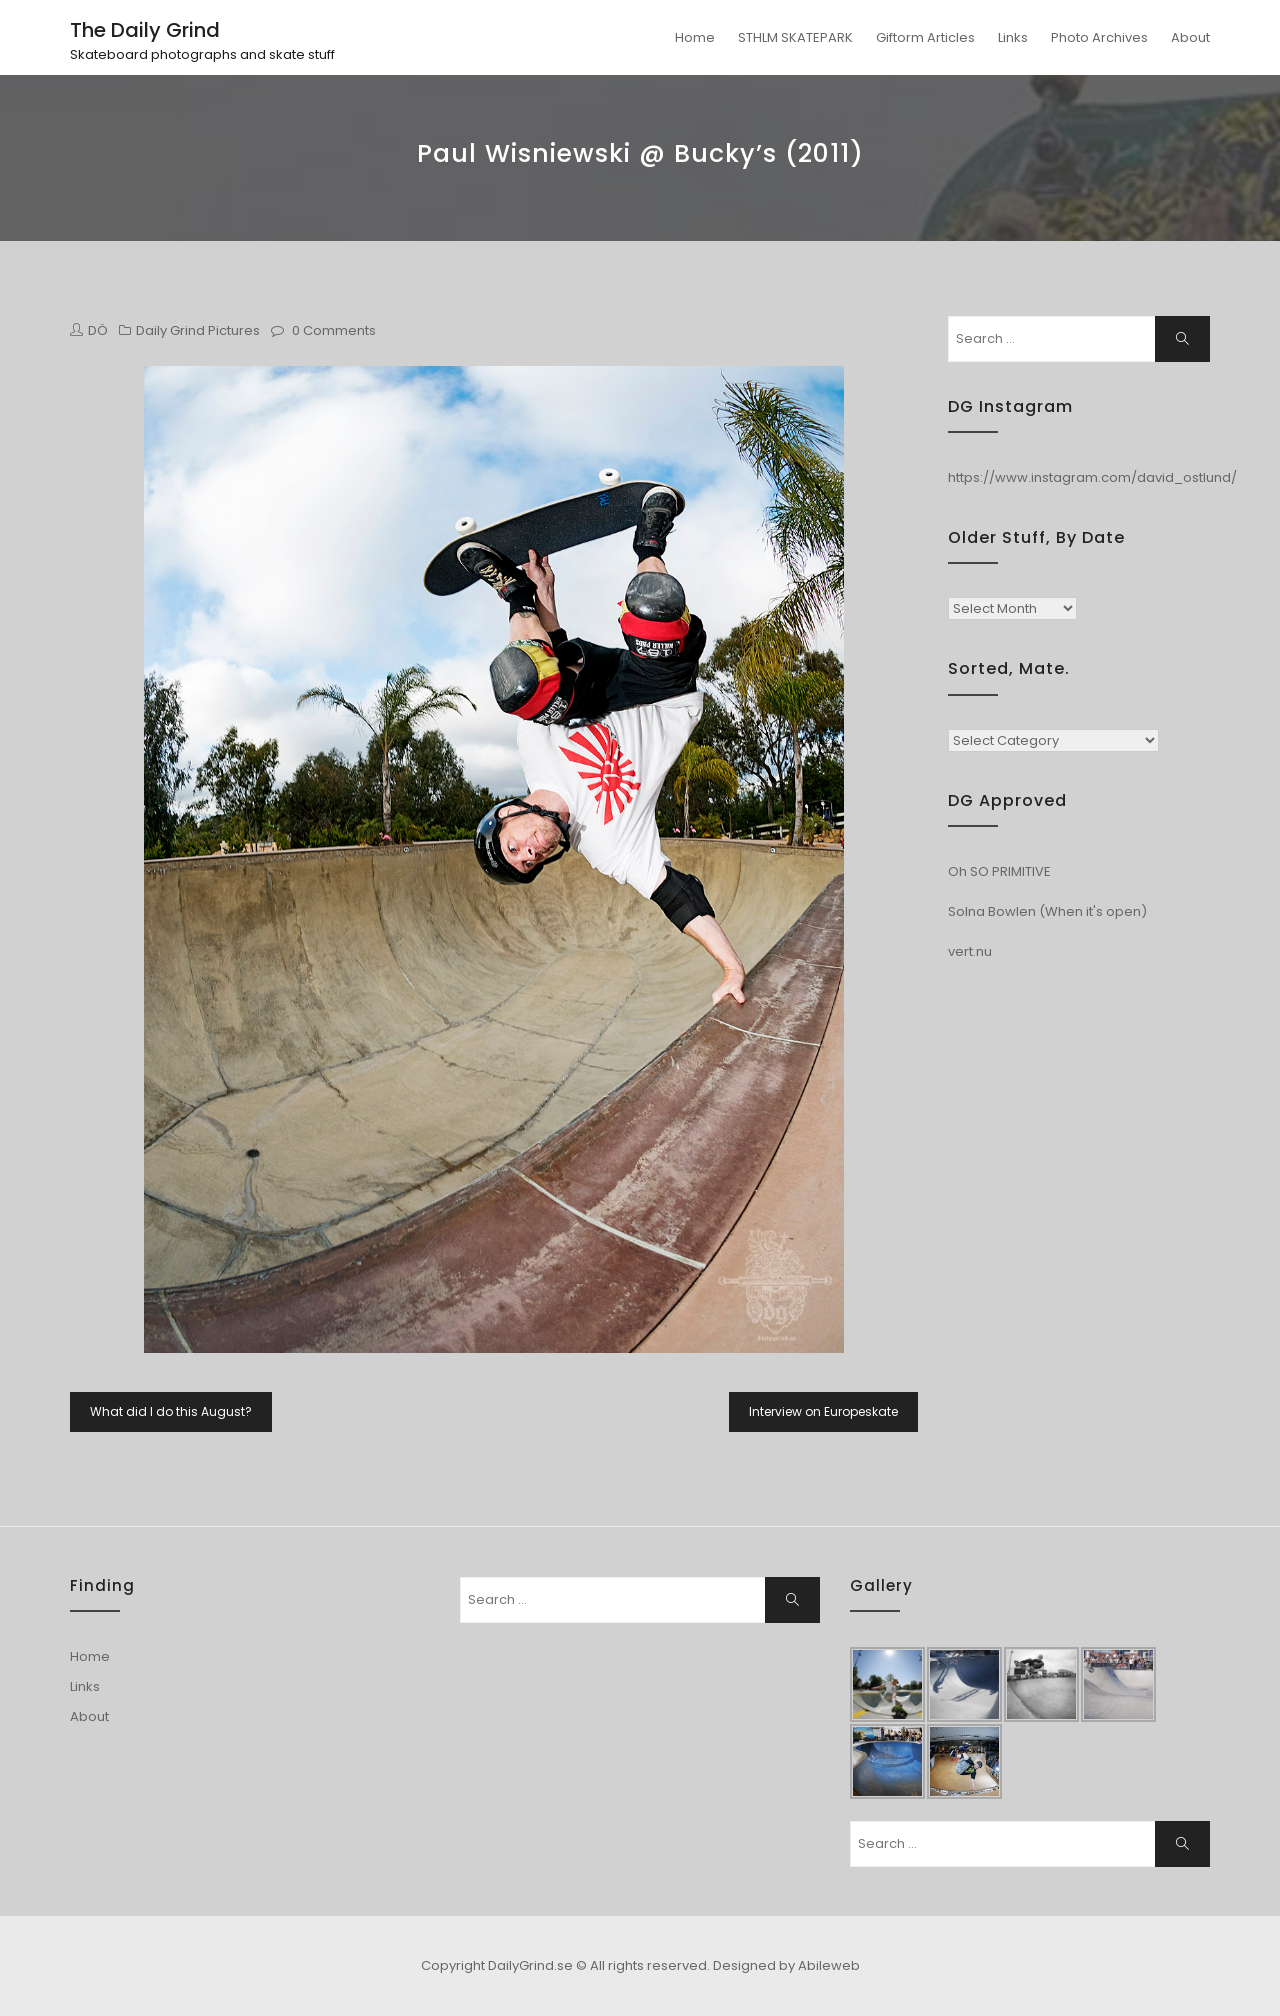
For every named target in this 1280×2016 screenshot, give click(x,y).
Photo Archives (1099, 37)
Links (1013, 37)
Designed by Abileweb (786, 1965)
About (1190, 37)
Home (695, 37)
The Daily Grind (145, 30)
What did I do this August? (171, 1411)
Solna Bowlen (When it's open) (1047, 911)
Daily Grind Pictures (198, 330)
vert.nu (970, 951)
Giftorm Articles (925, 37)
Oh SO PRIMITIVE (999, 871)
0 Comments (334, 330)
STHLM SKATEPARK (795, 37)
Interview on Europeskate (823, 1411)
